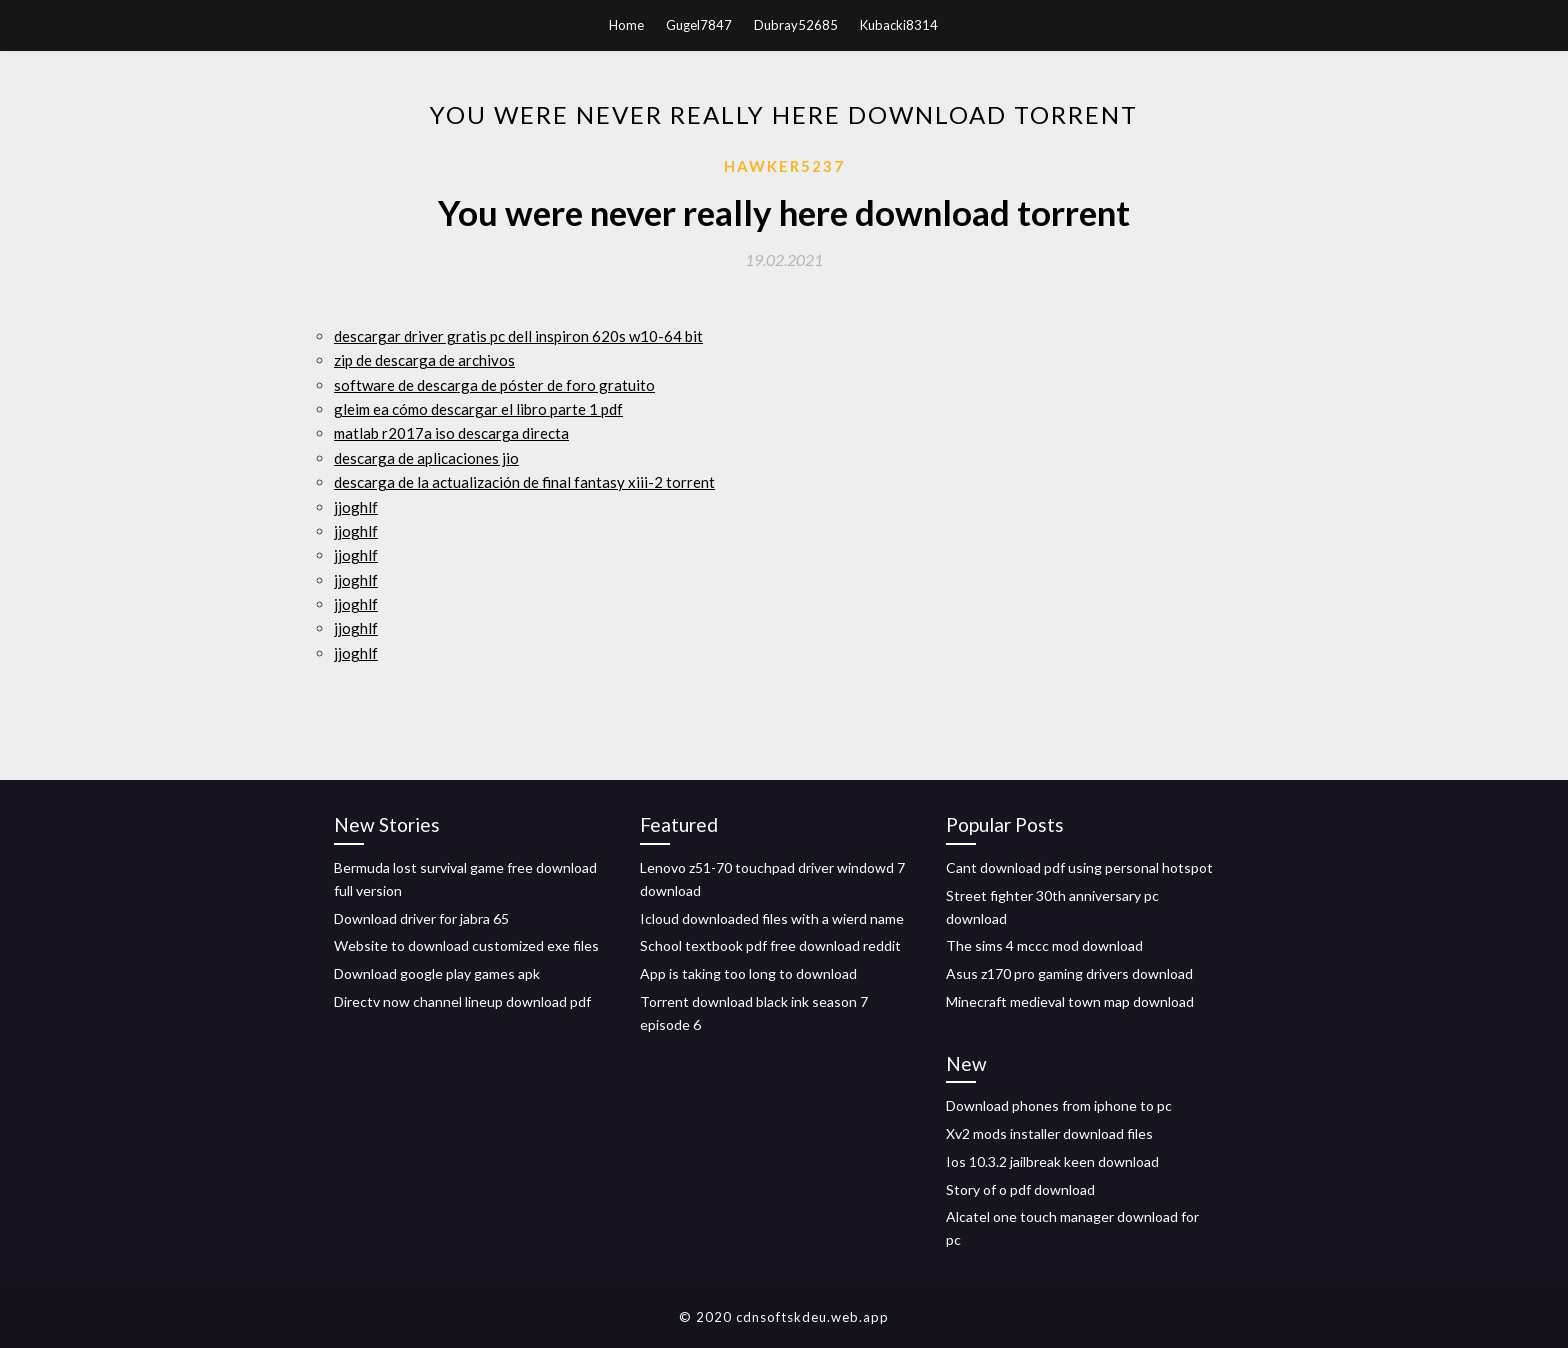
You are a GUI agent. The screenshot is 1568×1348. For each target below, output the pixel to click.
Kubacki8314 (899, 25)
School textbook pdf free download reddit (770, 945)
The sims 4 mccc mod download (1044, 945)
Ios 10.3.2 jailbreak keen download (1052, 1161)
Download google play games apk (437, 973)
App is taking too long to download (748, 973)
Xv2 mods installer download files (1049, 1133)
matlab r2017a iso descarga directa (451, 433)
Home (626, 25)
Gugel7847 (699, 25)
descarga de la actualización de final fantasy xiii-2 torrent (524, 482)
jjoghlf (356, 507)
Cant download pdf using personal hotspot (1079, 867)
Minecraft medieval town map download (1070, 1001)
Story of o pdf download (1020, 1189)
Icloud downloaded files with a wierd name (772, 918)
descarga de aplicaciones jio (426, 458)
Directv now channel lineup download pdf (462, 1001)
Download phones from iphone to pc (1059, 1105)
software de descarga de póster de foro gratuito (494, 385)
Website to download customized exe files (466, 945)
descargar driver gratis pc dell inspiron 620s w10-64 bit (518, 336)
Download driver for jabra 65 (421, 918)
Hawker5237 (784, 166)
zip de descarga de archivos (424, 360)
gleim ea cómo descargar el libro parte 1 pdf (478, 409)
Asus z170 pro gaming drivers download (1069, 973)
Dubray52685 (796, 25)
